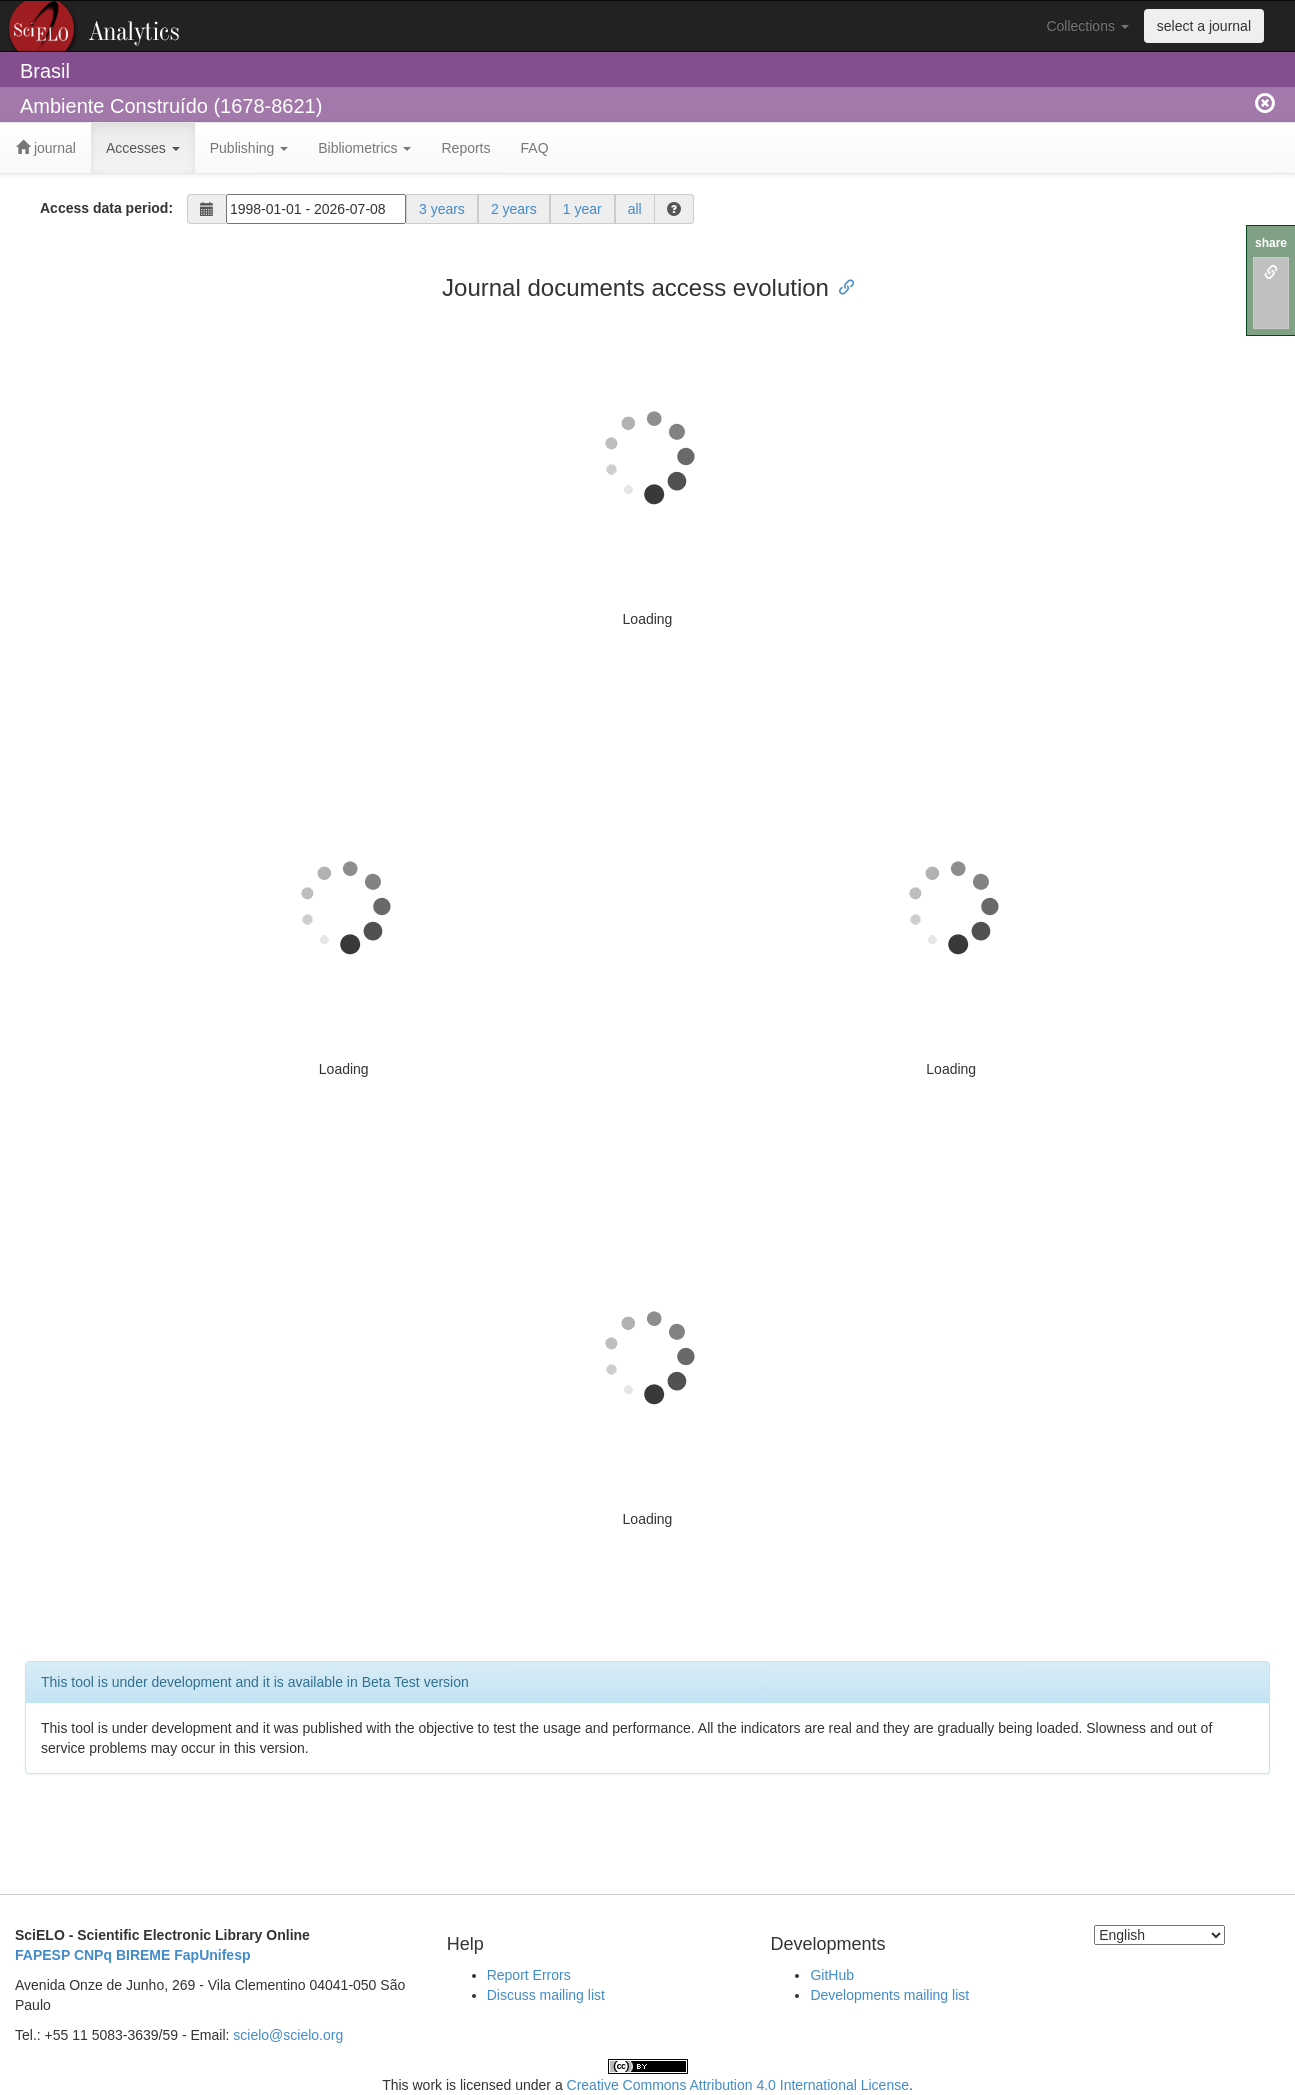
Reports (465, 148)
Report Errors (529, 1975)
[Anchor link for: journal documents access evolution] (841, 285)
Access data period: (106, 208)
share (1271, 243)
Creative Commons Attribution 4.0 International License (738, 2085)
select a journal (1204, 26)
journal (46, 148)
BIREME (143, 1955)
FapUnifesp (212, 1955)
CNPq (93, 1955)
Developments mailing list (889, 1995)
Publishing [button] (249, 148)
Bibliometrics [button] (364, 148)
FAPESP (42, 1955)
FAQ (535, 148)
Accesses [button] (143, 148)
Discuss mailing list (546, 1995)
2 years (514, 209)
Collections (1087, 26)
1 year (582, 209)
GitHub (832, 1975)
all (635, 209)
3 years (442, 209)
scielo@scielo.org (288, 2035)
